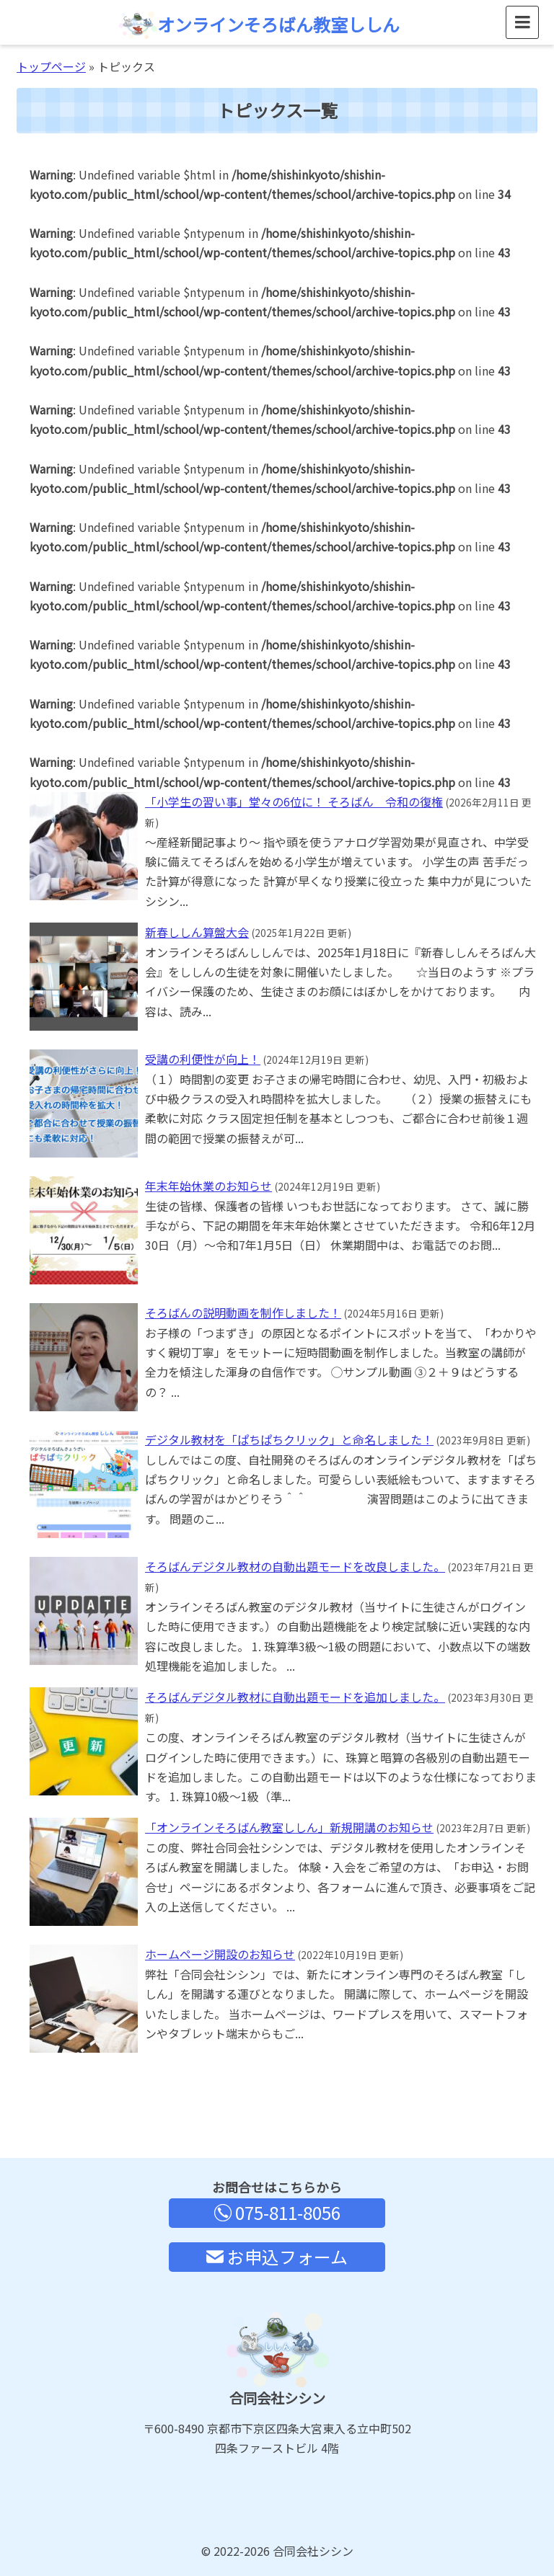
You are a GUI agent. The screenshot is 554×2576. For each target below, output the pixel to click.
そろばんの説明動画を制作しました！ (243, 1312)
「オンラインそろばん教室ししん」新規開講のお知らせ (289, 1827)
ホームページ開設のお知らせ (220, 1954)
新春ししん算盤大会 (197, 932)
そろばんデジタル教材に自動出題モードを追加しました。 (295, 1696)
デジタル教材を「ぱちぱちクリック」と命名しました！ (289, 1439)
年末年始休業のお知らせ (208, 1185)
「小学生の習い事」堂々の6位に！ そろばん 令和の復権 (294, 801)
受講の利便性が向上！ (202, 1058)
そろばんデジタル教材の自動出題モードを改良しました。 (295, 1566)
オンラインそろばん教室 (259, 24)
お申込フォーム (277, 2256)
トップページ (51, 66)
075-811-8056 (277, 2212)
